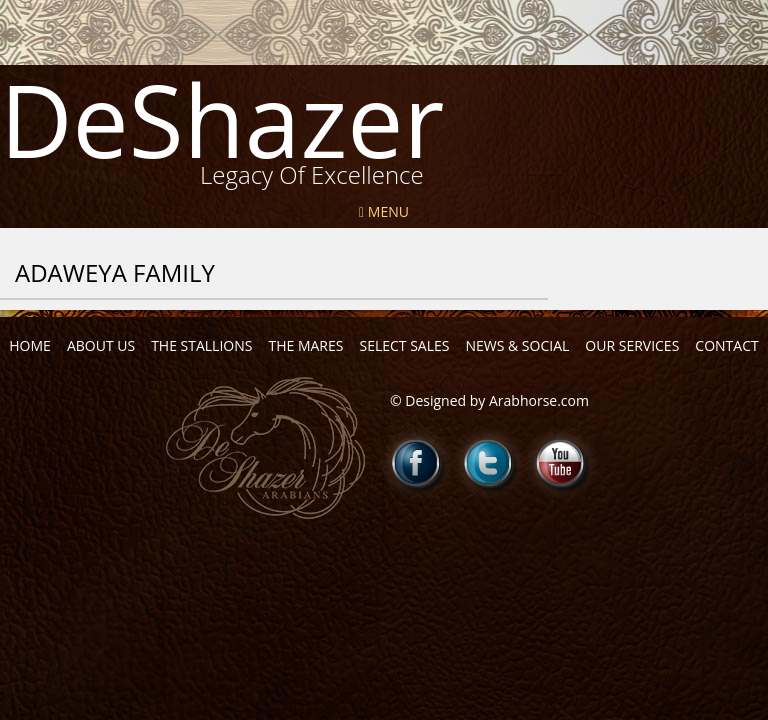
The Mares (305, 345)
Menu (384, 211)
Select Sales (404, 345)
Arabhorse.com (539, 400)
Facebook (417, 463)
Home (30, 345)
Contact (726, 345)
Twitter (489, 463)
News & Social (517, 345)
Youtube (561, 463)
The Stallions (201, 345)
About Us (101, 345)
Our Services (632, 345)
